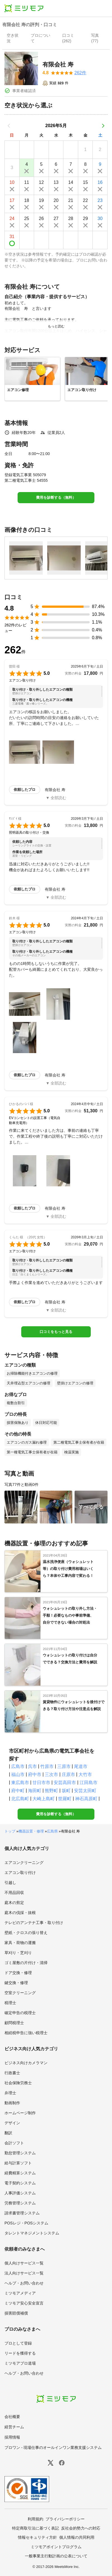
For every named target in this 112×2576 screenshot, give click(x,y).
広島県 (52, 1831)
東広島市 (20, 1782)
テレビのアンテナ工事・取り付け (33, 1922)
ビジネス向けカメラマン (25, 2063)
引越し (10, 1882)
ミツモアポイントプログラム (56, 2547)
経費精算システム (20, 2173)
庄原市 (68, 1774)
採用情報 (12, 2437)
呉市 (32, 1766)
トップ (9, 1831)
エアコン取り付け (20, 1872)
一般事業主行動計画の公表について (56, 2556)
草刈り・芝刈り (18, 1952)
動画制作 (12, 2103)
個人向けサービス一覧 (24, 2263)
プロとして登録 (18, 2343)
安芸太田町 (85, 1790)
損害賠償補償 (16, 2313)
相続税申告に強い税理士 (25, 2033)
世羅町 (65, 1798)
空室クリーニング (20, 1992)
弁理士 (10, 2093)
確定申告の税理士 (20, 2013)
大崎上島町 (43, 1798)
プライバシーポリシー (65, 2519)
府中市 (34, 1774)
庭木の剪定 (14, 1902)
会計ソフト (14, 2143)
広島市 (18, 1766)
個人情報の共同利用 (76, 2537)
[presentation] (14, 38)
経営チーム (14, 2427)
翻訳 (8, 2133)
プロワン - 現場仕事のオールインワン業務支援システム (53, 2447)
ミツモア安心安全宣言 (24, 2303)
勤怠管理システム (20, 2153)
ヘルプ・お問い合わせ (24, 2283)
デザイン (12, 2123)
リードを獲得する (20, 2353)
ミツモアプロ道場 (20, 2363)
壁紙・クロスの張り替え (25, 1932)
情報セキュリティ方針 (37, 2537)
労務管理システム (20, 2203)
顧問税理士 (14, 2023)
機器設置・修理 (31, 1831)
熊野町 (51, 1790)
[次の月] (103, 125)
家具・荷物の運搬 (20, 1942)
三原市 (64, 1766)
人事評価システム (20, 2193)
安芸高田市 (65, 1782)
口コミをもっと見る (56, 1332)
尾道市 (80, 1766)
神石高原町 (86, 1798)
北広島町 (20, 1798)
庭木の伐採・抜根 (20, 1912)
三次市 (51, 1774)
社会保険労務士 (18, 2083)
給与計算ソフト (18, 2163)
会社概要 (12, 2416)
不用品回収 (14, 1892)
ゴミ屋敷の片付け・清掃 (25, 1962)
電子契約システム (20, 2183)
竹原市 (47, 1766)
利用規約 (35, 2519)
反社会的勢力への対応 (80, 2528)
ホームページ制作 (20, 2113)
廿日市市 (41, 1782)
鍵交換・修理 (16, 1982)
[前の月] (8, 125)
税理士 (10, 2002)
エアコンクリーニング (24, 1862)
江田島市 (88, 1782)
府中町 (18, 1790)
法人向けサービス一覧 (24, 2273)
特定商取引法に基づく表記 (35, 2528)
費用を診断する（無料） (56, 497)
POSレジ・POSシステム (26, 2223)
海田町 (34, 1790)
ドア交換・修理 (18, 1972)
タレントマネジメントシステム (31, 2233)
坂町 (66, 1790)
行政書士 (12, 2073)
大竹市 (85, 1774)
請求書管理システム (22, 2213)
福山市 (18, 1774)
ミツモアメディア (20, 2293)
